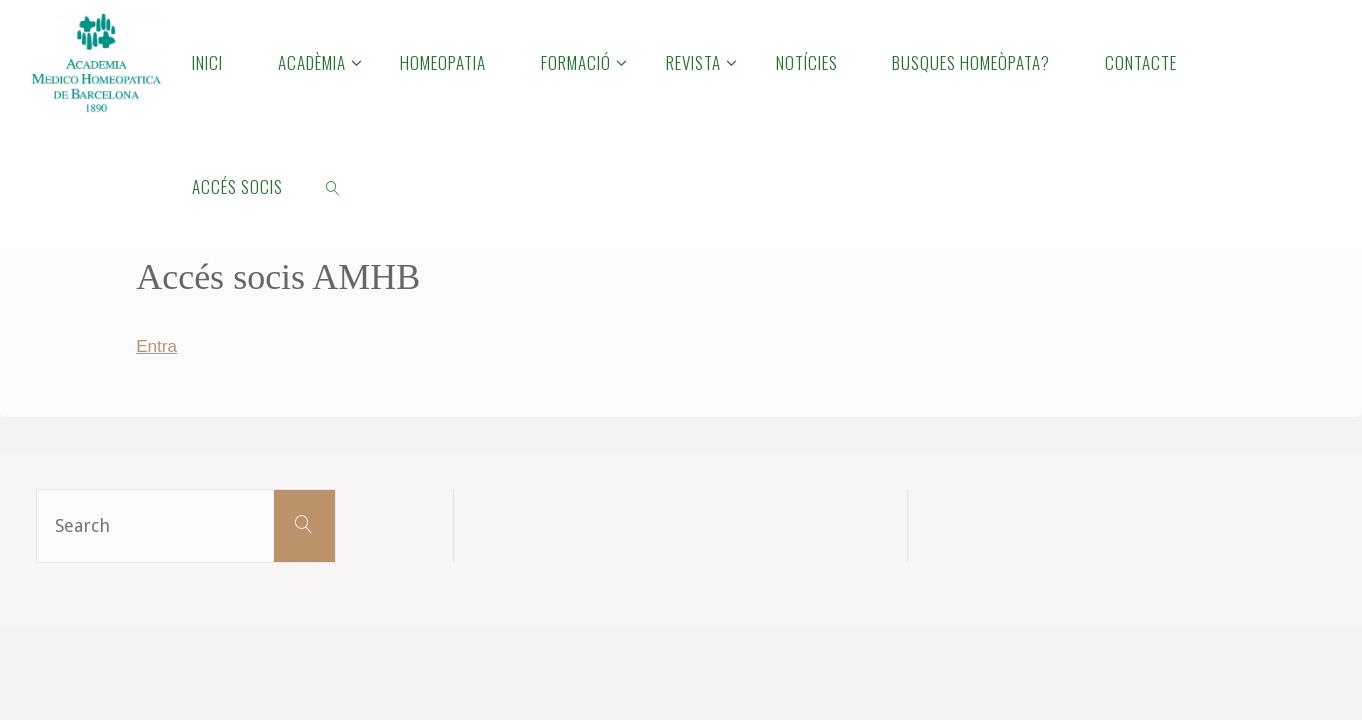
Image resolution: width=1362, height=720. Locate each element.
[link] (333, 186)
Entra (157, 346)
